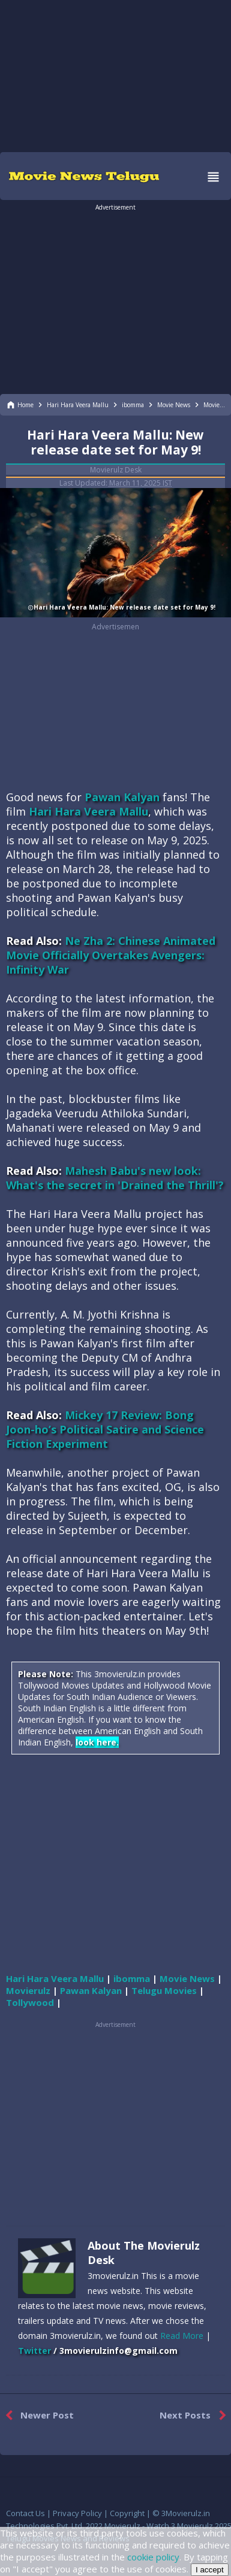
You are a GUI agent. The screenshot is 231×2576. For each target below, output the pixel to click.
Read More (181, 2335)
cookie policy (153, 2557)
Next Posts (195, 2415)
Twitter (34, 2350)
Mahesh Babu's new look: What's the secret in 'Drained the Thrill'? (115, 1177)
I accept (210, 2569)
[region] (116, 75)
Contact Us (25, 2513)
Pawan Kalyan (122, 797)
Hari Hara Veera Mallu (88, 811)
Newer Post (37, 2415)
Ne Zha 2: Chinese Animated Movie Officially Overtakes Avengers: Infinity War (110, 955)
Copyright (127, 2513)
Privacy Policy (77, 2513)
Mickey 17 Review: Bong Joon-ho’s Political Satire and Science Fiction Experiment (105, 1429)
